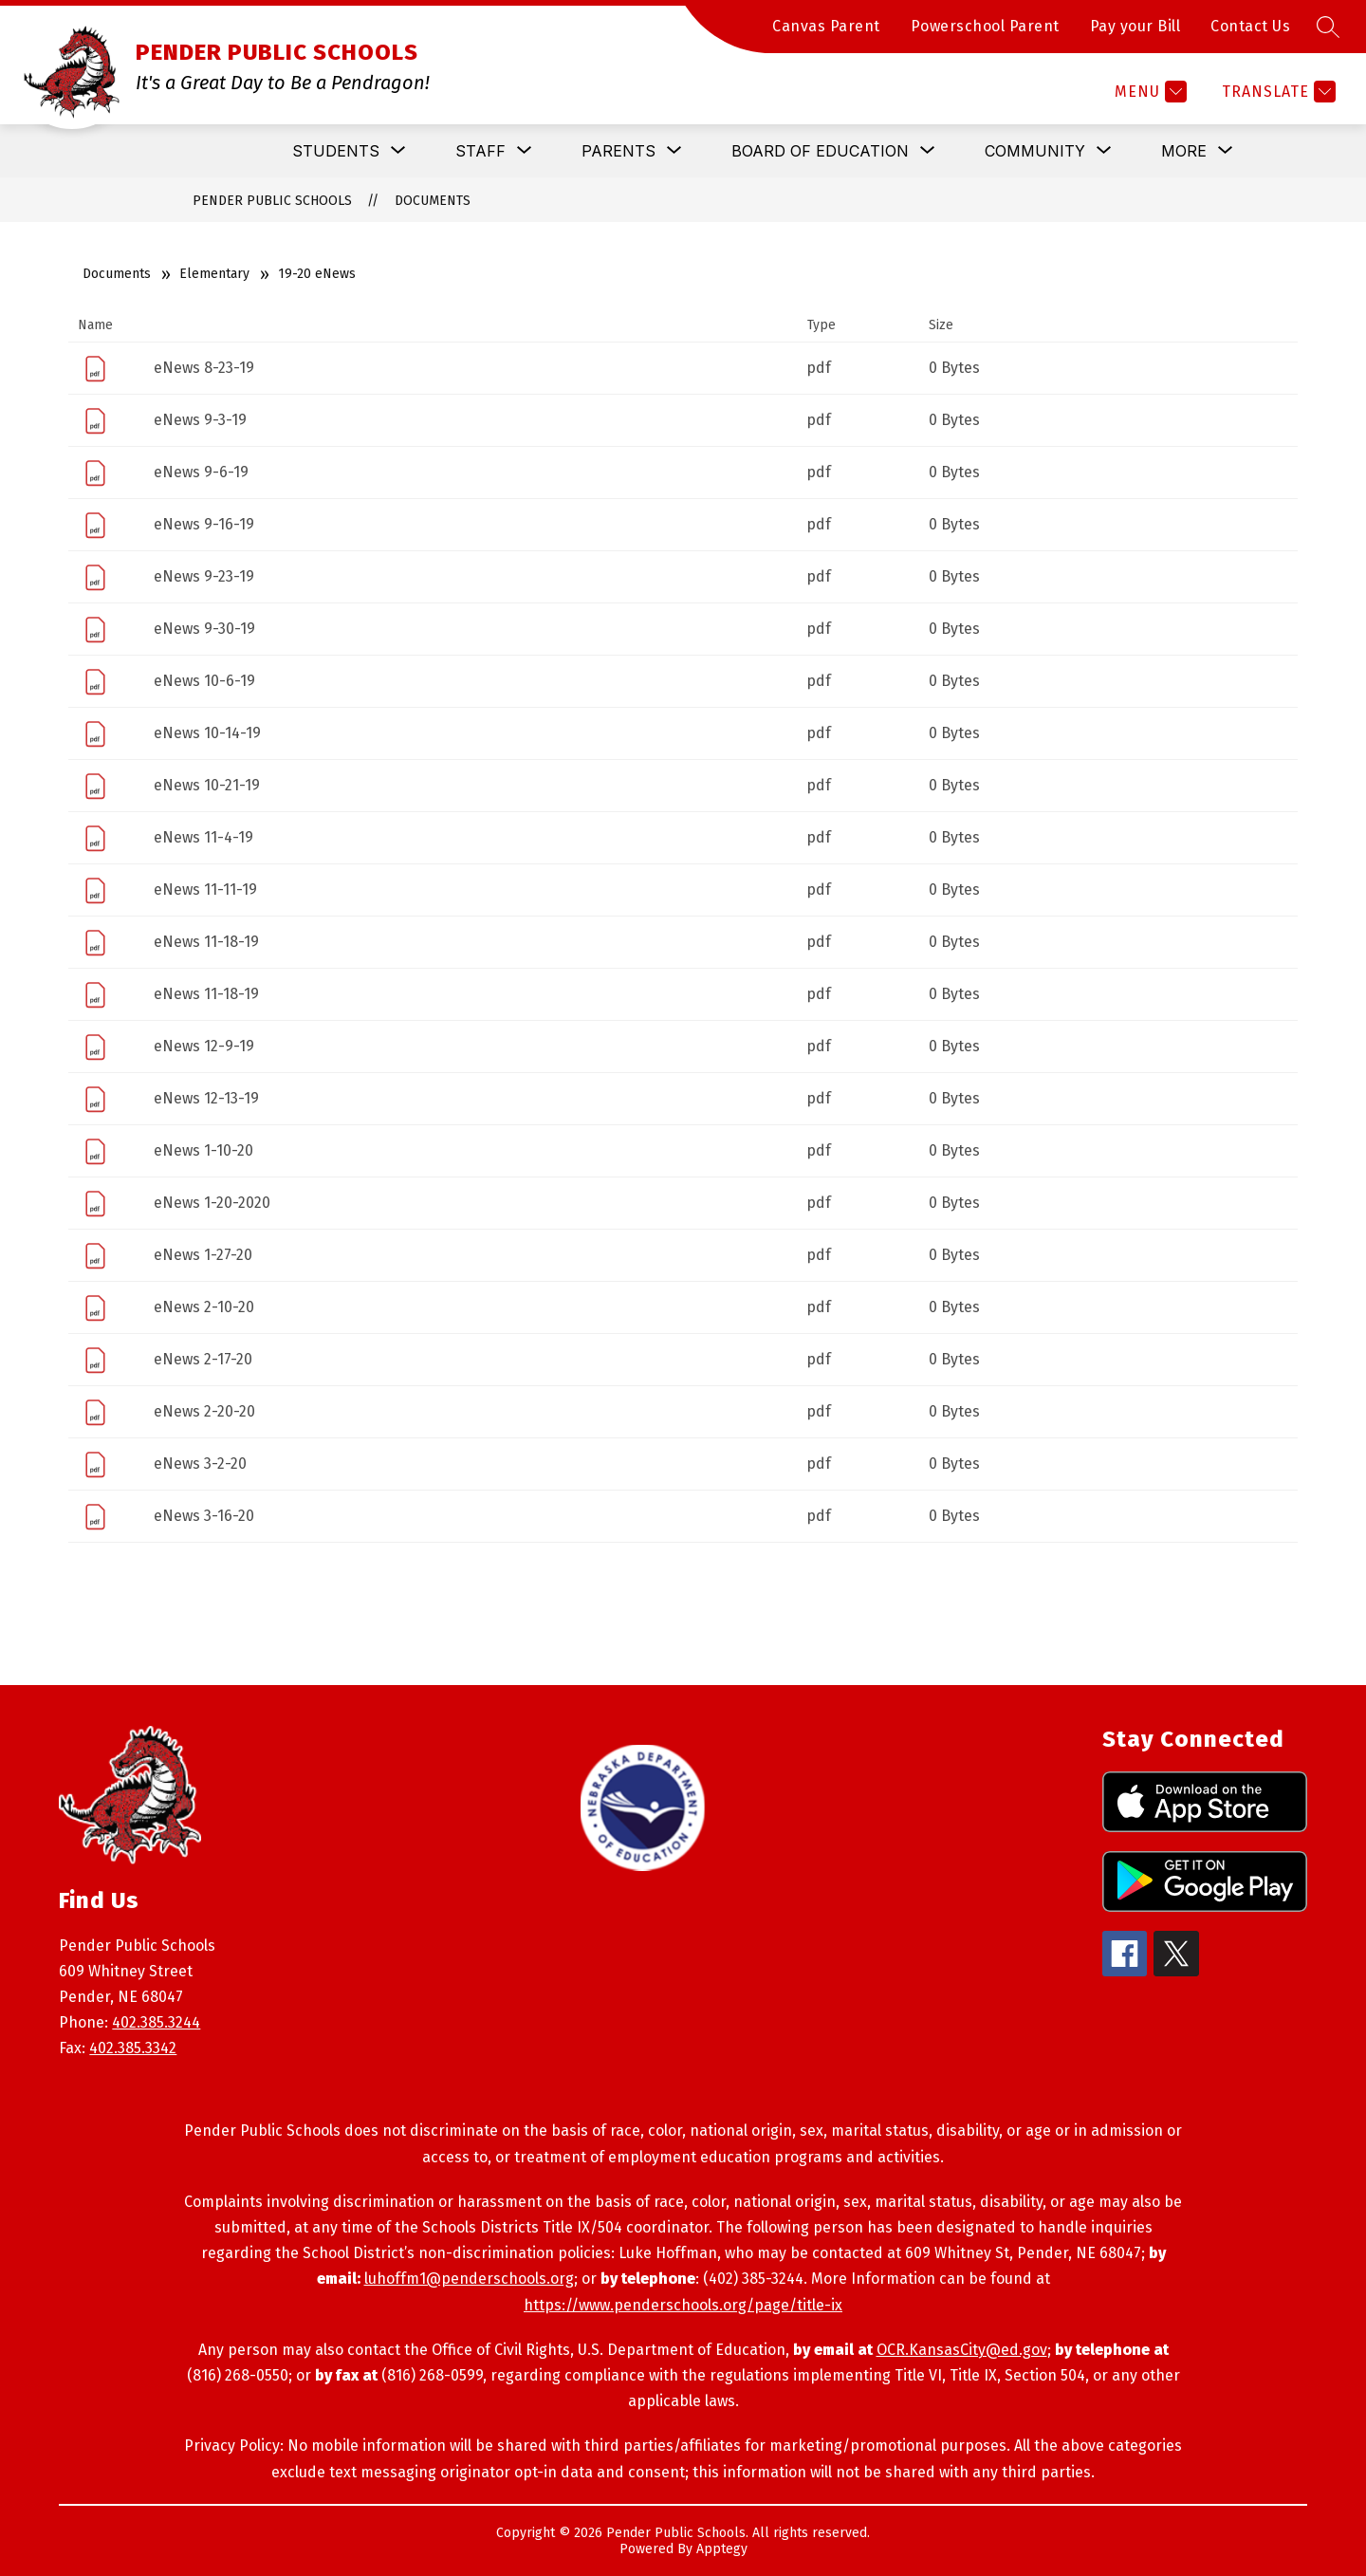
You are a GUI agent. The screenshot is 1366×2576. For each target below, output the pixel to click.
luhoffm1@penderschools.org (469, 2279)
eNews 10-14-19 (207, 733)
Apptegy (722, 2549)
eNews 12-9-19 (204, 1046)
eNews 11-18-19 (206, 942)
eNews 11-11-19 (205, 889)
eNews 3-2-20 (200, 1464)
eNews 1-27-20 (203, 1255)
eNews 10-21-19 (207, 785)
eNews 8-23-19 (204, 368)
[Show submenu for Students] (335, 150)
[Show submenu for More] (1184, 150)
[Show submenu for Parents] (618, 150)
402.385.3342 (132, 2048)
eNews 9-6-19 (201, 472)
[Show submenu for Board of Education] (820, 150)
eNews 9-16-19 (204, 524)
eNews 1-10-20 (203, 1150)
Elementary (214, 274)
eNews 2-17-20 (203, 1359)
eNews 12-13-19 (206, 1098)
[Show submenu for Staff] (480, 150)
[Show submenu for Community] (1035, 150)
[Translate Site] (1276, 91)
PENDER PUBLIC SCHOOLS (272, 201)
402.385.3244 (156, 2022)
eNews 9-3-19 (200, 420)
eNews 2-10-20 (204, 1307)
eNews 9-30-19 (204, 629)
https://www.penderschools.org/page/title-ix (683, 2305)
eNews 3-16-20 (204, 1516)
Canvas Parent (826, 26)
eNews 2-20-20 (204, 1411)
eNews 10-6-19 (204, 681)
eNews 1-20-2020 (212, 1203)
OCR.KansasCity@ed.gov (962, 2350)
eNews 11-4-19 (203, 837)
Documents (433, 201)
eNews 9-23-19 (204, 576)
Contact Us (1250, 26)
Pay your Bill (1135, 26)
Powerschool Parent (985, 26)
